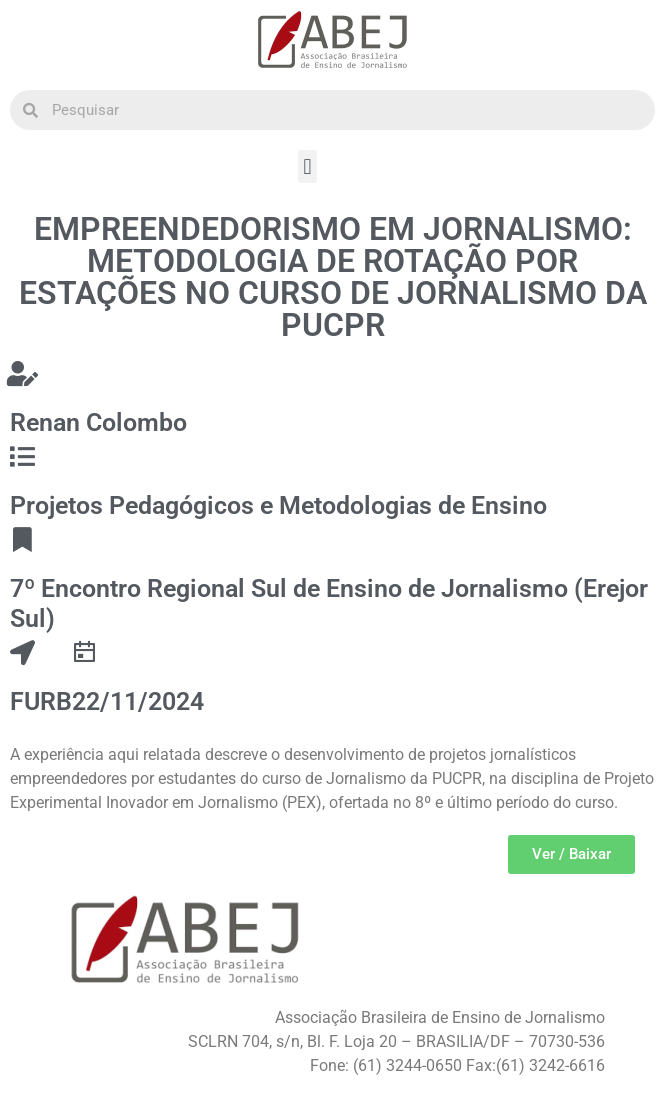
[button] (307, 166)
